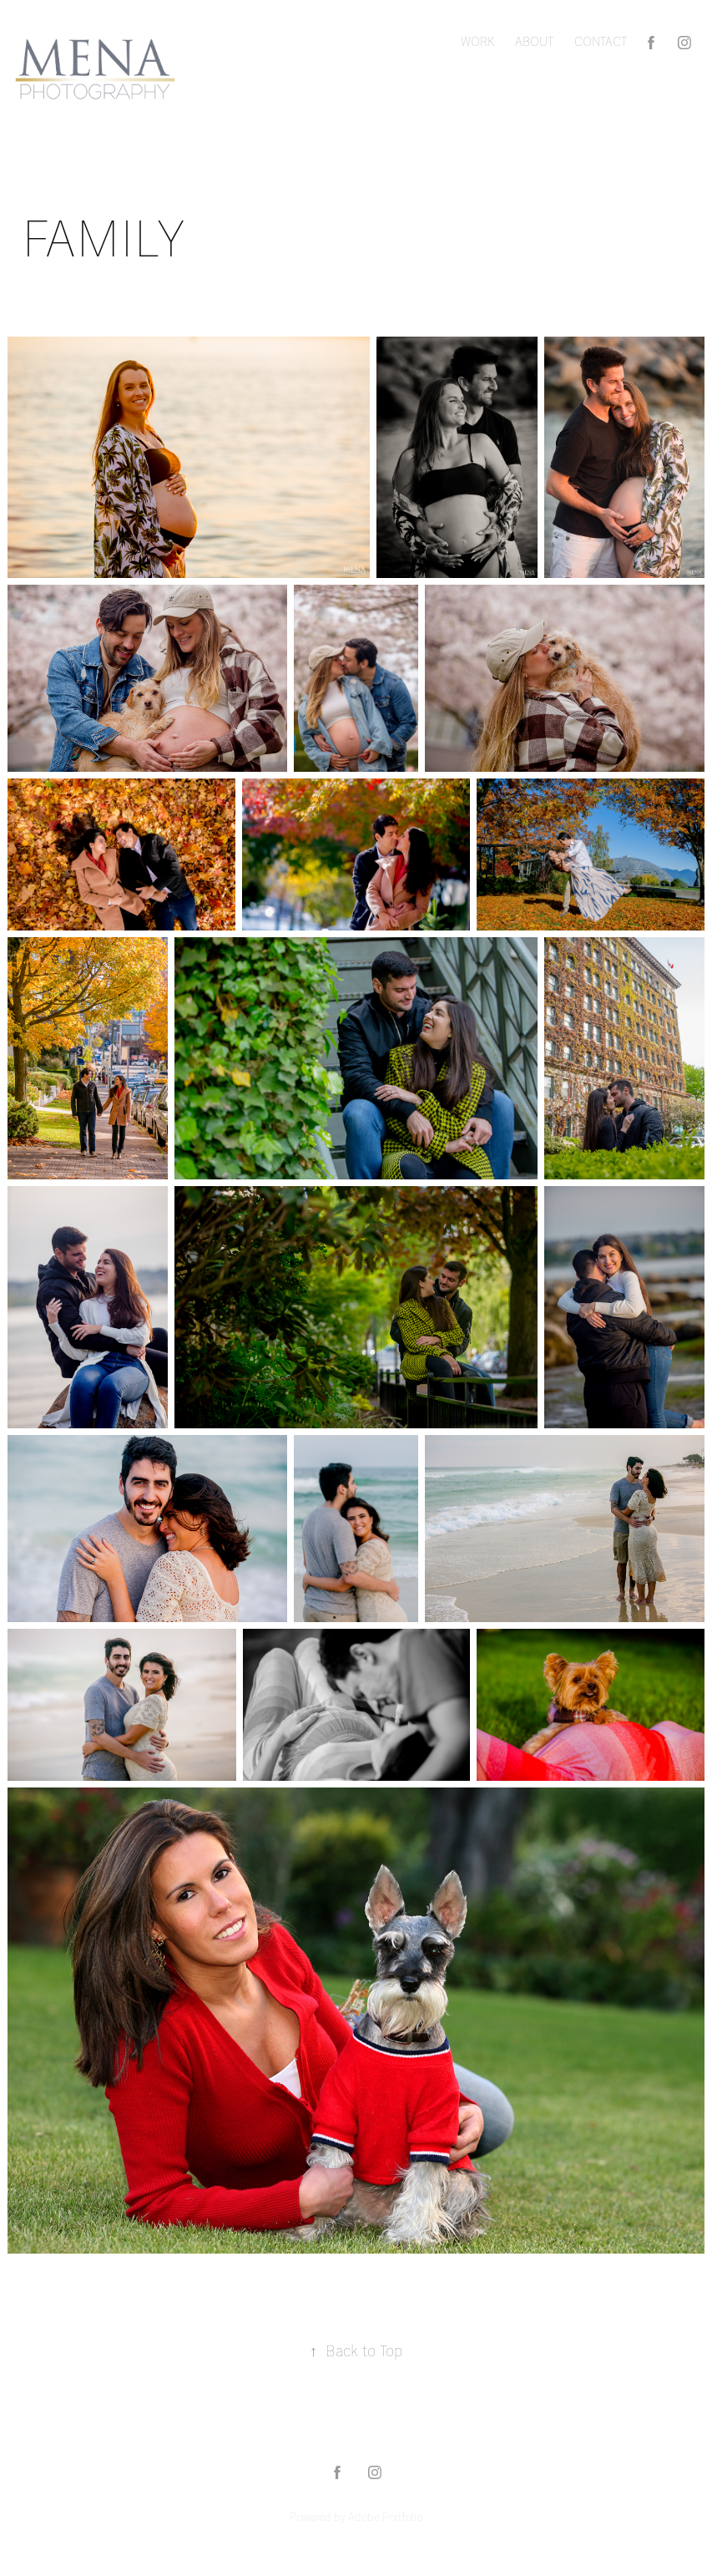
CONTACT (600, 42)
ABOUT (534, 42)
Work (478, 42)
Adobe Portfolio (385, 2517)
